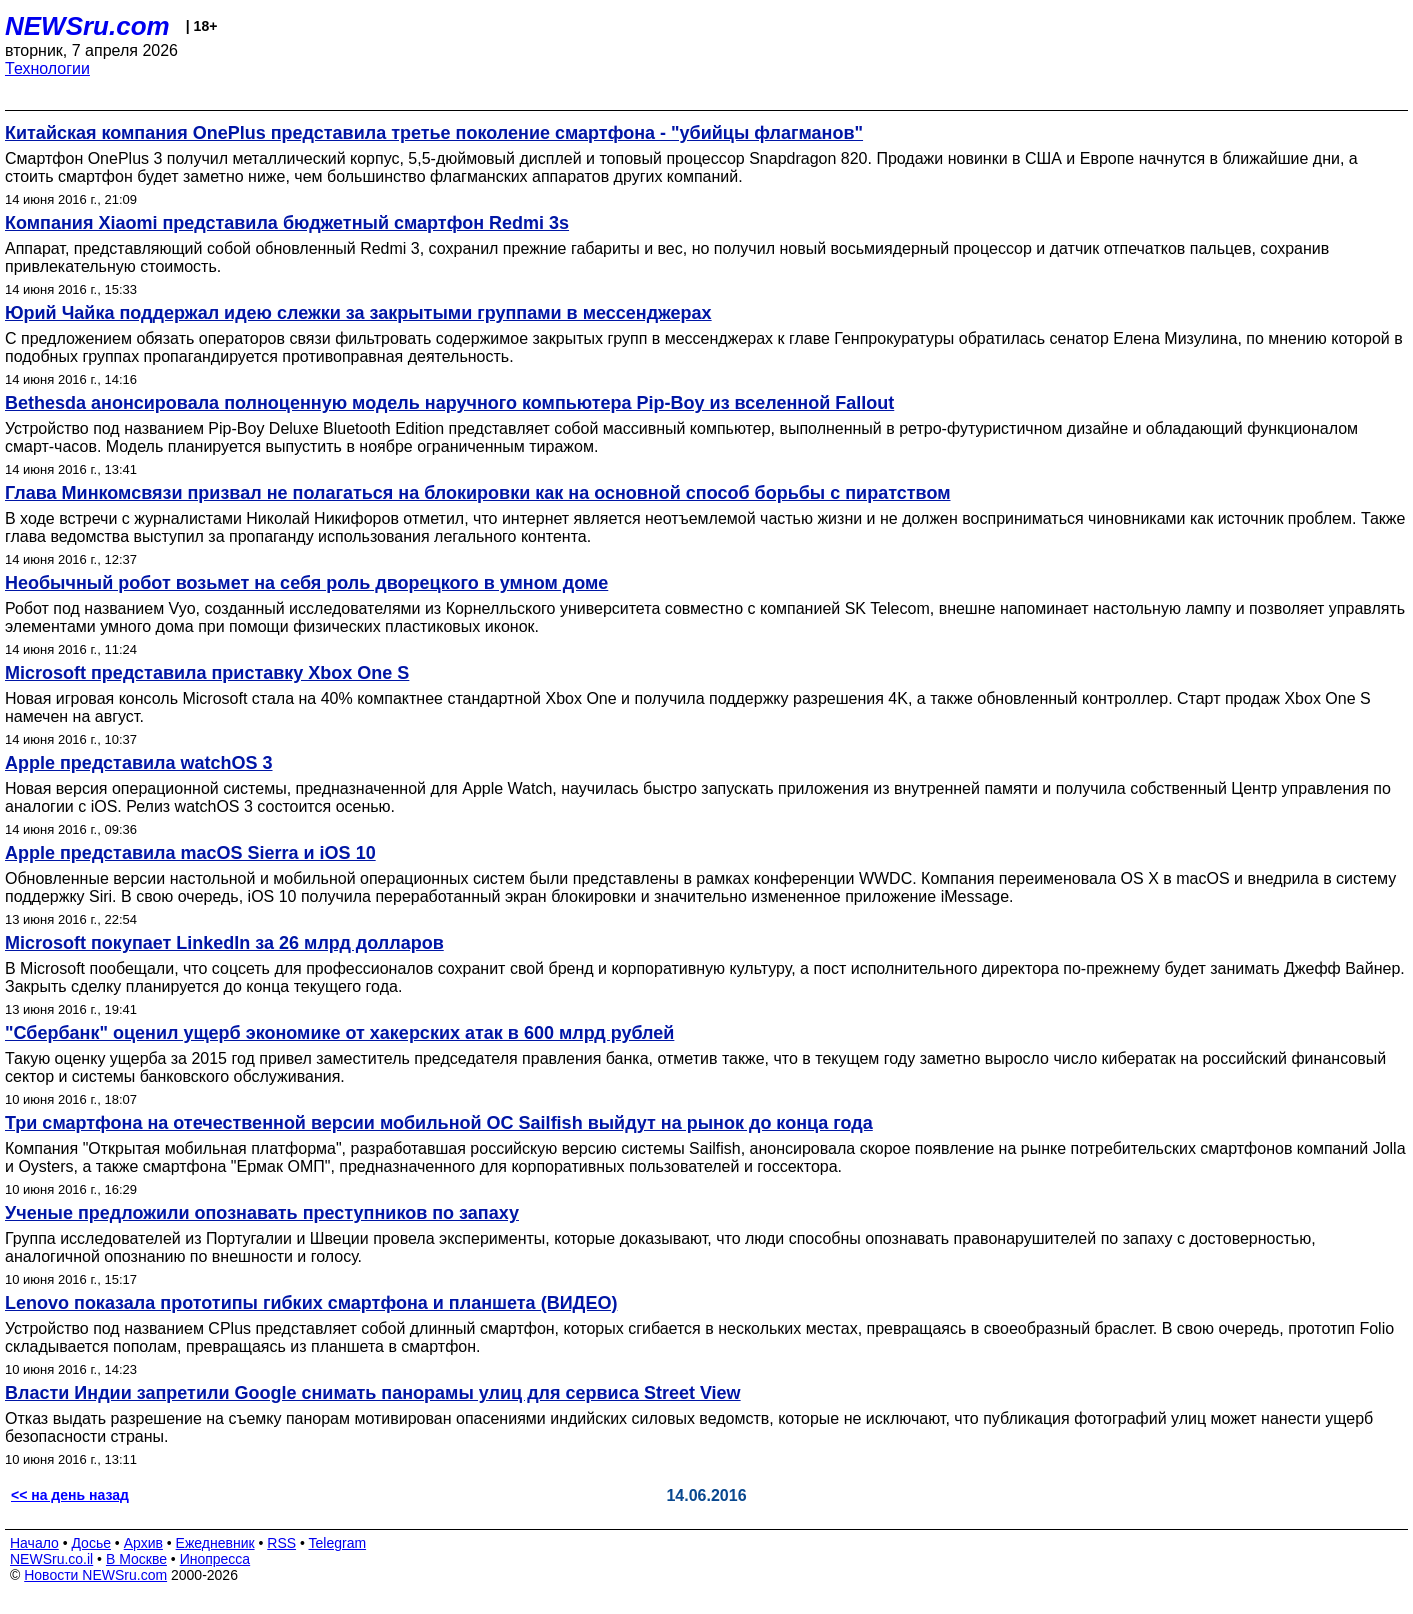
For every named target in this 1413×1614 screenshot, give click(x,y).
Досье (91, 1543)
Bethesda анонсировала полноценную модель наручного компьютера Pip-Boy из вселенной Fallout (449, 403)
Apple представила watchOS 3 (139, 763)
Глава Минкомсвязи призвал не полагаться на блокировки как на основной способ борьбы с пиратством (477, 493)
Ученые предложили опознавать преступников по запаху (262, 1213)
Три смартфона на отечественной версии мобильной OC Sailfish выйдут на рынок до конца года (439, 1123)
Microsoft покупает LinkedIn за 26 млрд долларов (224, 943)
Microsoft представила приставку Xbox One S (207, 673)
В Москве (136, 1559)
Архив (143, 1543)
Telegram (338, 1543)
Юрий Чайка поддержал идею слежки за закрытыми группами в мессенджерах (358, 313)
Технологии (47, 68)
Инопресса (215, 1559)
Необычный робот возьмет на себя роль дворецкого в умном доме (306, 583)
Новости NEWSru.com (95, 1575)
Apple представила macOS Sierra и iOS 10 (190, 853)
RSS (281, 1543)
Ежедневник (215, 1543)
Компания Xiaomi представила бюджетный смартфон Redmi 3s (287, 223)
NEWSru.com (87, 26)
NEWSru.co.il (51, 1559)
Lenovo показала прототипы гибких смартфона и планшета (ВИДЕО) (311, 1303)
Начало (34, 1543)
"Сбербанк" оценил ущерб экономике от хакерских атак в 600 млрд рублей (339, 1033)
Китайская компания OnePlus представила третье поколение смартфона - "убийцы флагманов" (434, 133)
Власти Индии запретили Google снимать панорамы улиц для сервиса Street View (373, 1393)
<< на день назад (70, 1495)
